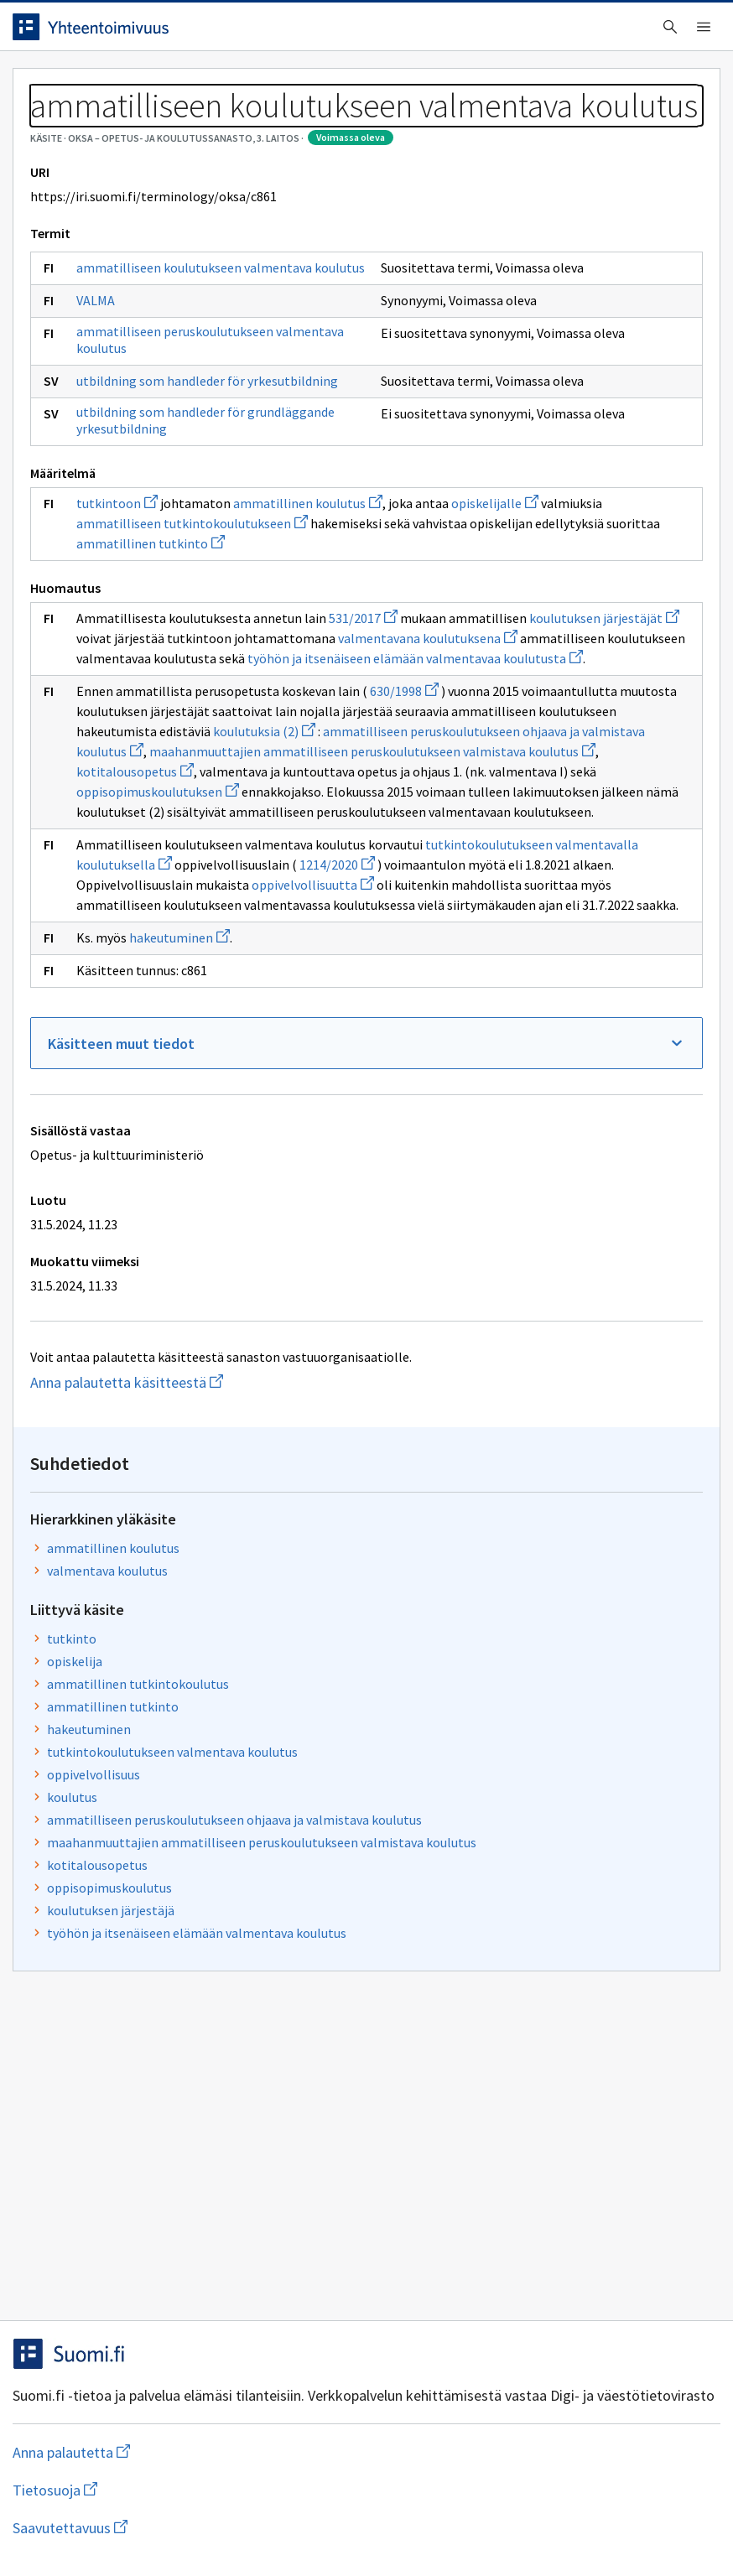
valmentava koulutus (521, 288)
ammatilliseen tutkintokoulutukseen (204, 822)
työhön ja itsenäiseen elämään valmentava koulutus (549, 713)
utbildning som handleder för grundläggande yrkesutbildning (134, 682)
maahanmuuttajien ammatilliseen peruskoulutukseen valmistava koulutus (220, 1231)
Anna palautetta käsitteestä (197, 2064)
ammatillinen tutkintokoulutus (552, 401)
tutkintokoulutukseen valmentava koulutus (560, 479)
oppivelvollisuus (507, 509)
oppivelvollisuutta (325, 1486)
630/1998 (123, 1111)
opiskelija (489, 379)
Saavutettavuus (351, 2527)
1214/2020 (349, 1445)
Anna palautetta (84, 2527)
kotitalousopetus (220, 1252)
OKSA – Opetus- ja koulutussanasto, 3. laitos (224, 125)
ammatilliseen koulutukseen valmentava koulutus (149, 439)
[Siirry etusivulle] (103, 32)
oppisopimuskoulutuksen (198, 1292)
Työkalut (146, 85)
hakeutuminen (192, 1599)
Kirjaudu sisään (664, 32)
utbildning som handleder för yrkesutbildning (134, 609)
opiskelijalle (218, 802)
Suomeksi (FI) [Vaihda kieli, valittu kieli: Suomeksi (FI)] (518, 32)
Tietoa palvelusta (267, 85)
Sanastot (51, 125)
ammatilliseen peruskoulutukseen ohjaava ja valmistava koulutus (559, 565)
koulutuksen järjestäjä (525, 681)
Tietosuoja (218, 2527)
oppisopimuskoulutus (523, 658)
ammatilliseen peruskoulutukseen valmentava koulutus (149, 537)
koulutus (486, 532)
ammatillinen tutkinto (219, 862)
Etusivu (52, 85)
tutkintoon (129, 782)
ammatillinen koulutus (527, 265)
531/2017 (123, 957)
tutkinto (486, 356)
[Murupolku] (366, 126)
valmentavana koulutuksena (282, 997)
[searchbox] (309, 33)
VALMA (108, 488)
